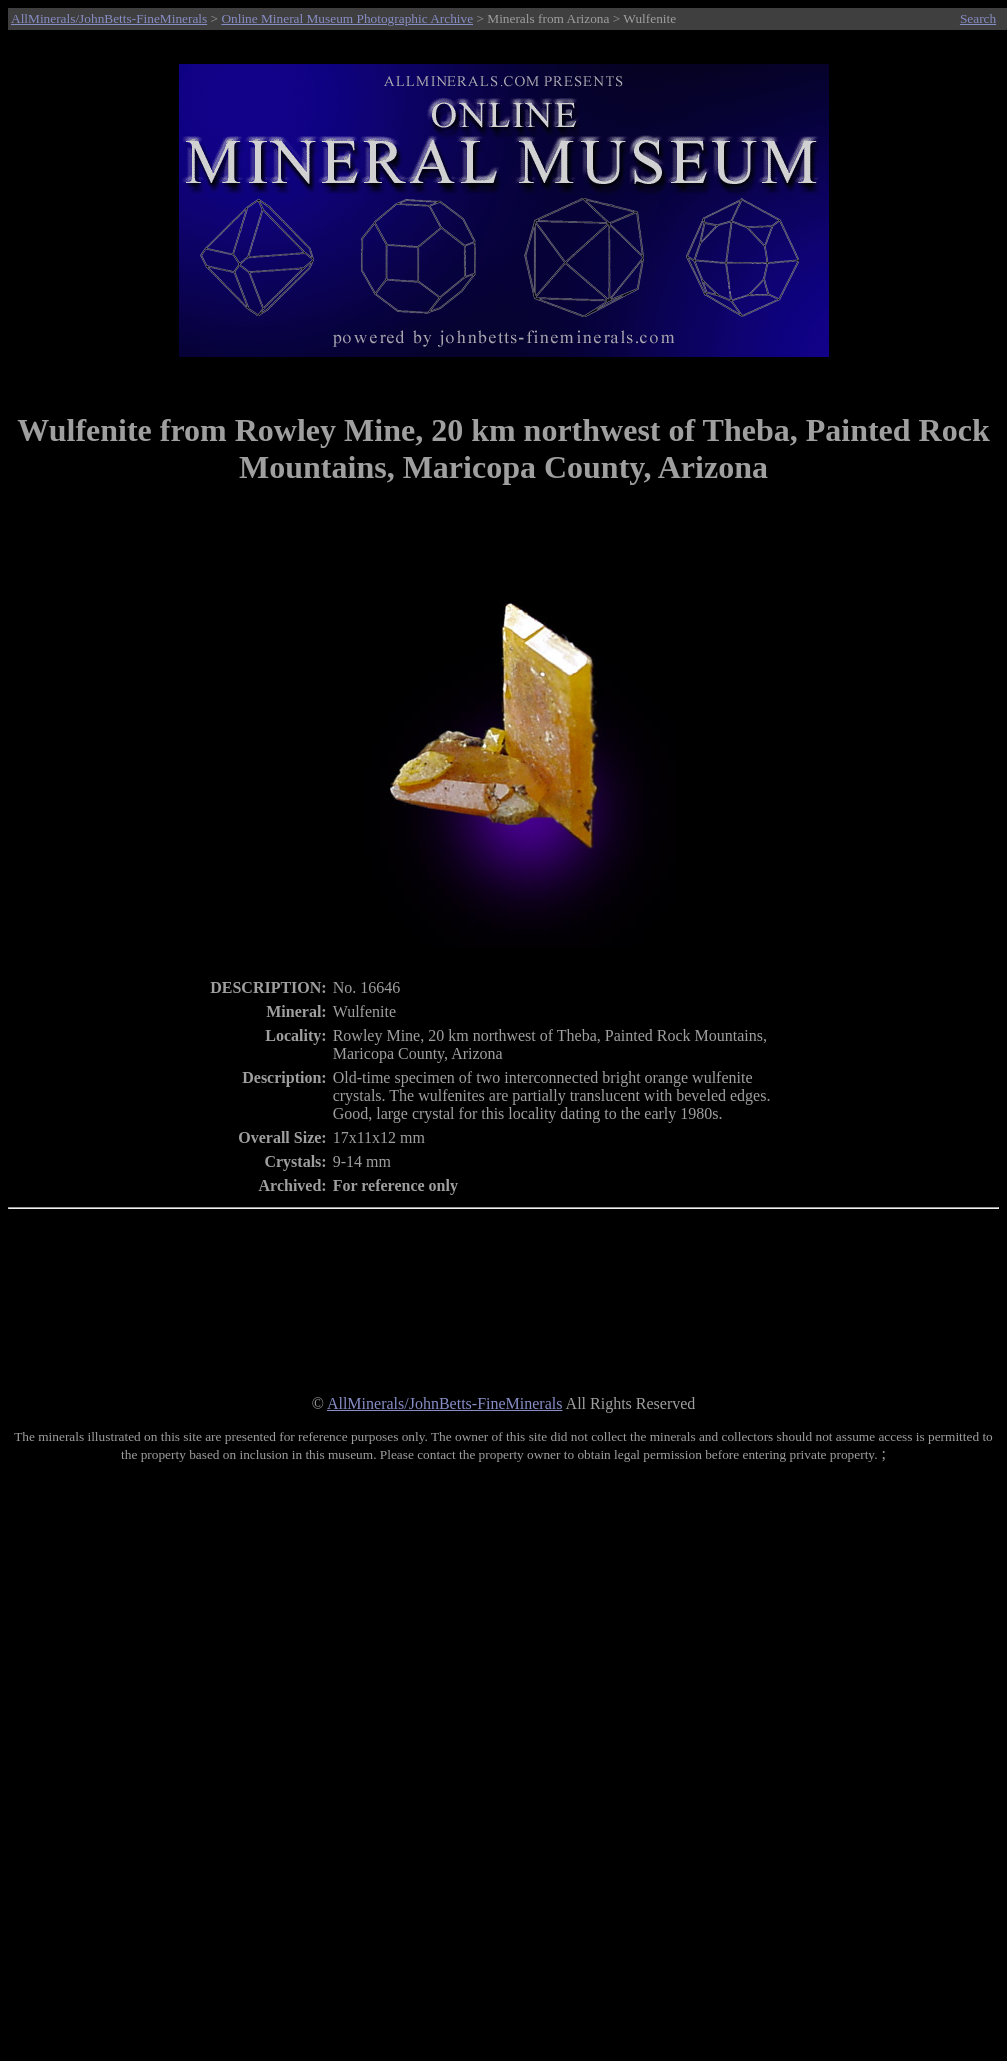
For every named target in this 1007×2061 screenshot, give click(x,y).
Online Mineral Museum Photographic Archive (347, 18)
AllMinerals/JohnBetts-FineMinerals (109, 18)
